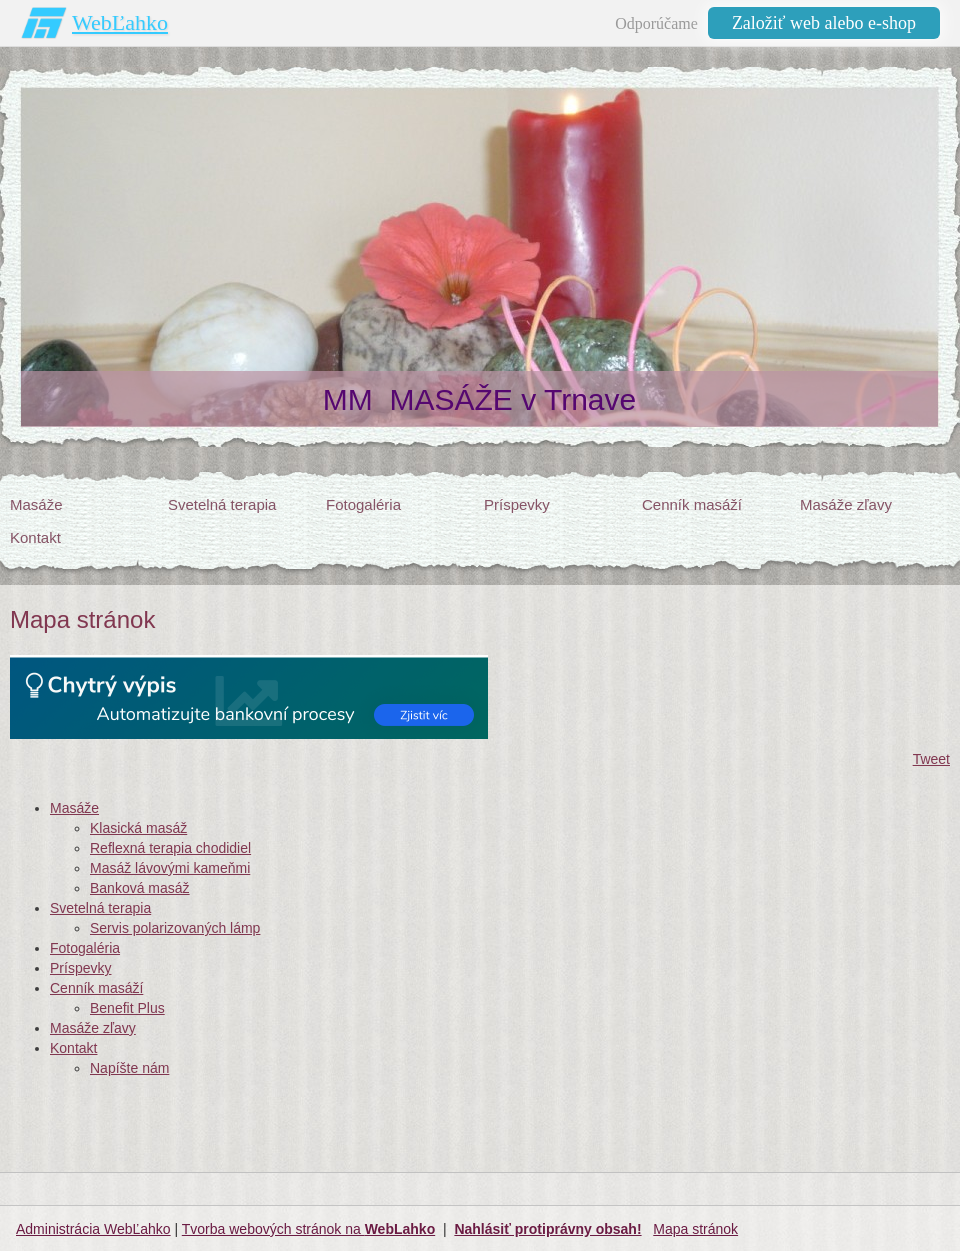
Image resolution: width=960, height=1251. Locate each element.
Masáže (74, 808)
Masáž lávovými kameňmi (170, 868)
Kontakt (73, 1048)
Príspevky (80, 968)
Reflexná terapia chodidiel (170, 848)
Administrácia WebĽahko (93, 1229)
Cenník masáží (96, 988)
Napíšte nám (129, 1068)
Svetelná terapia (100, 908)
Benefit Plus (127, 1008)
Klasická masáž (138, 828)
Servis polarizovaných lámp (175, 928)
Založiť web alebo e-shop (824, 23)
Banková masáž (140, 888)
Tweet (931, 759)
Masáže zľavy (93, 1028)
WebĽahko (120, 22)
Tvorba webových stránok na (308, 1229)
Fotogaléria (85, 948)
